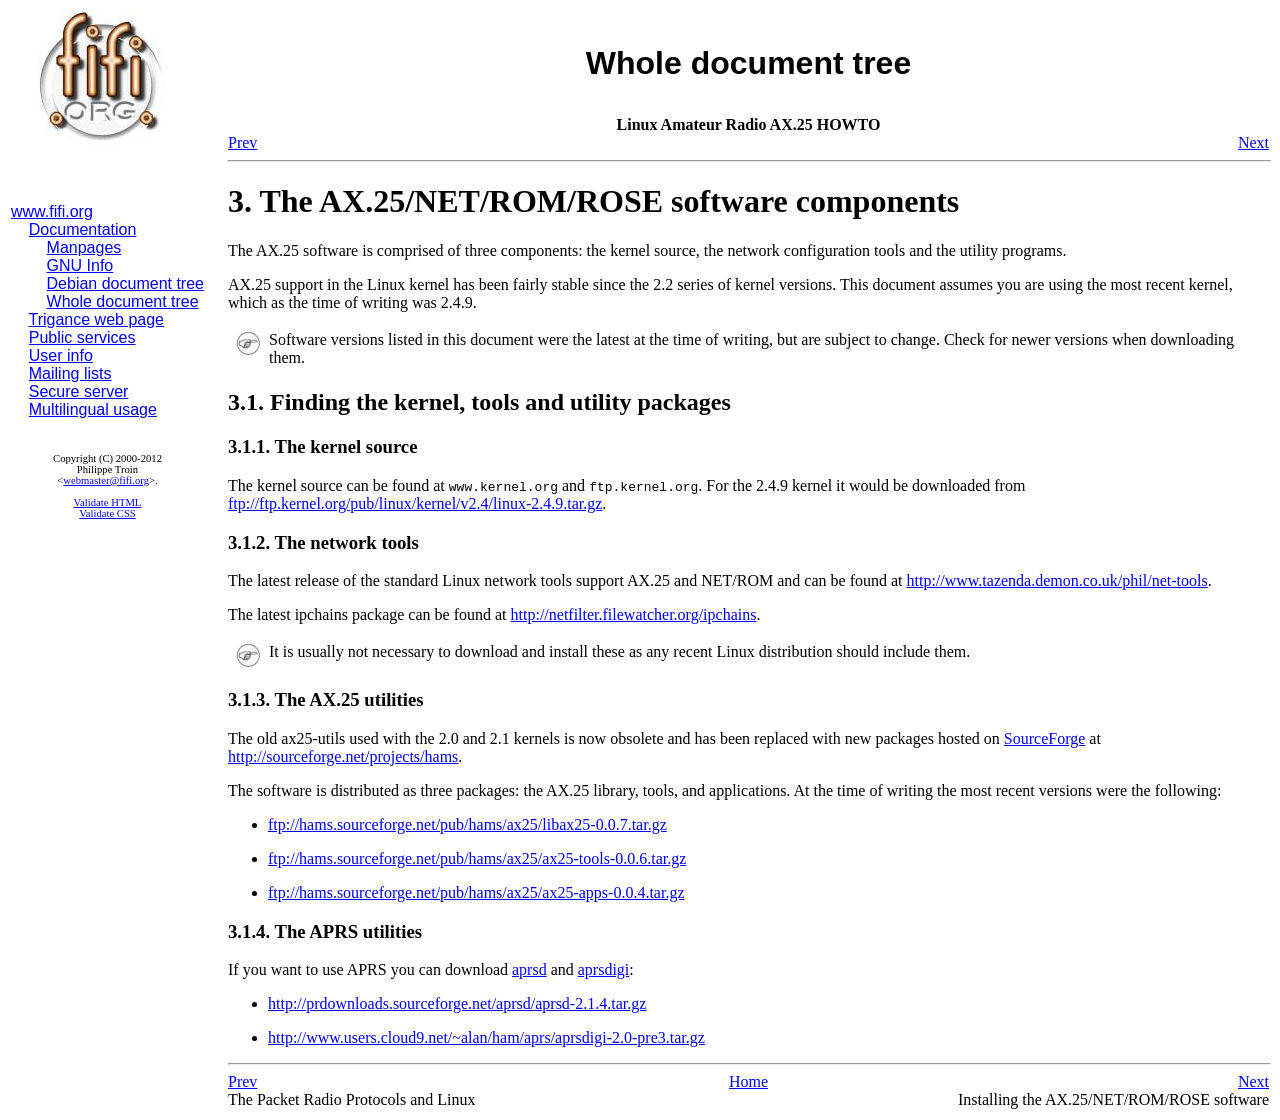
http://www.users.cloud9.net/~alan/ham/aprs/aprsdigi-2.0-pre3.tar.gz (486, 1037)
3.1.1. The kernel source (322, 446)
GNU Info (80, 265)
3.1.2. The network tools (323, 542)
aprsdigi (604, 969)
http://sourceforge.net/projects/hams (343, 756)
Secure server (79, 391)
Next (1253, 142)
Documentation (83, 229)
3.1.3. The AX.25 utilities (326, 699)
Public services (82, 337)
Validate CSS (107, 513)
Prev (242, 142)
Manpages (84, 247)
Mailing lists (70, 373)
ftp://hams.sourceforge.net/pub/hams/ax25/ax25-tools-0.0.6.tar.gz (477, 858)
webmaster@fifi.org (106, 480)
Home (748, 1081)
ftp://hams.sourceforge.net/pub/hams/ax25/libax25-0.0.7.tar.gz (467, 824)
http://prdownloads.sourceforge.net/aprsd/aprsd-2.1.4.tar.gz (457, 1003)
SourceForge (1044, 738)
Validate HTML (108, 502)
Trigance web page (97, 319)
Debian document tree (125, 283)
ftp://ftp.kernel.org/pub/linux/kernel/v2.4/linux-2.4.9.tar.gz (415, 503)
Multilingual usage (93, 409)
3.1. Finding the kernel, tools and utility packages (479, 402)
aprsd (529, 969)
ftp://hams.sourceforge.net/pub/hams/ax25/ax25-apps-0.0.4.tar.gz (476, 892)
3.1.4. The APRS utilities (325, 931)
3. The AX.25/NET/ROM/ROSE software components (593, 201)
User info (61, 355)
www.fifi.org (52, 211)
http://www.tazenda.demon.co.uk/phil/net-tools (1057, 580)
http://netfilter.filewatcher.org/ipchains (634, 614)
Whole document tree (123, 301)
